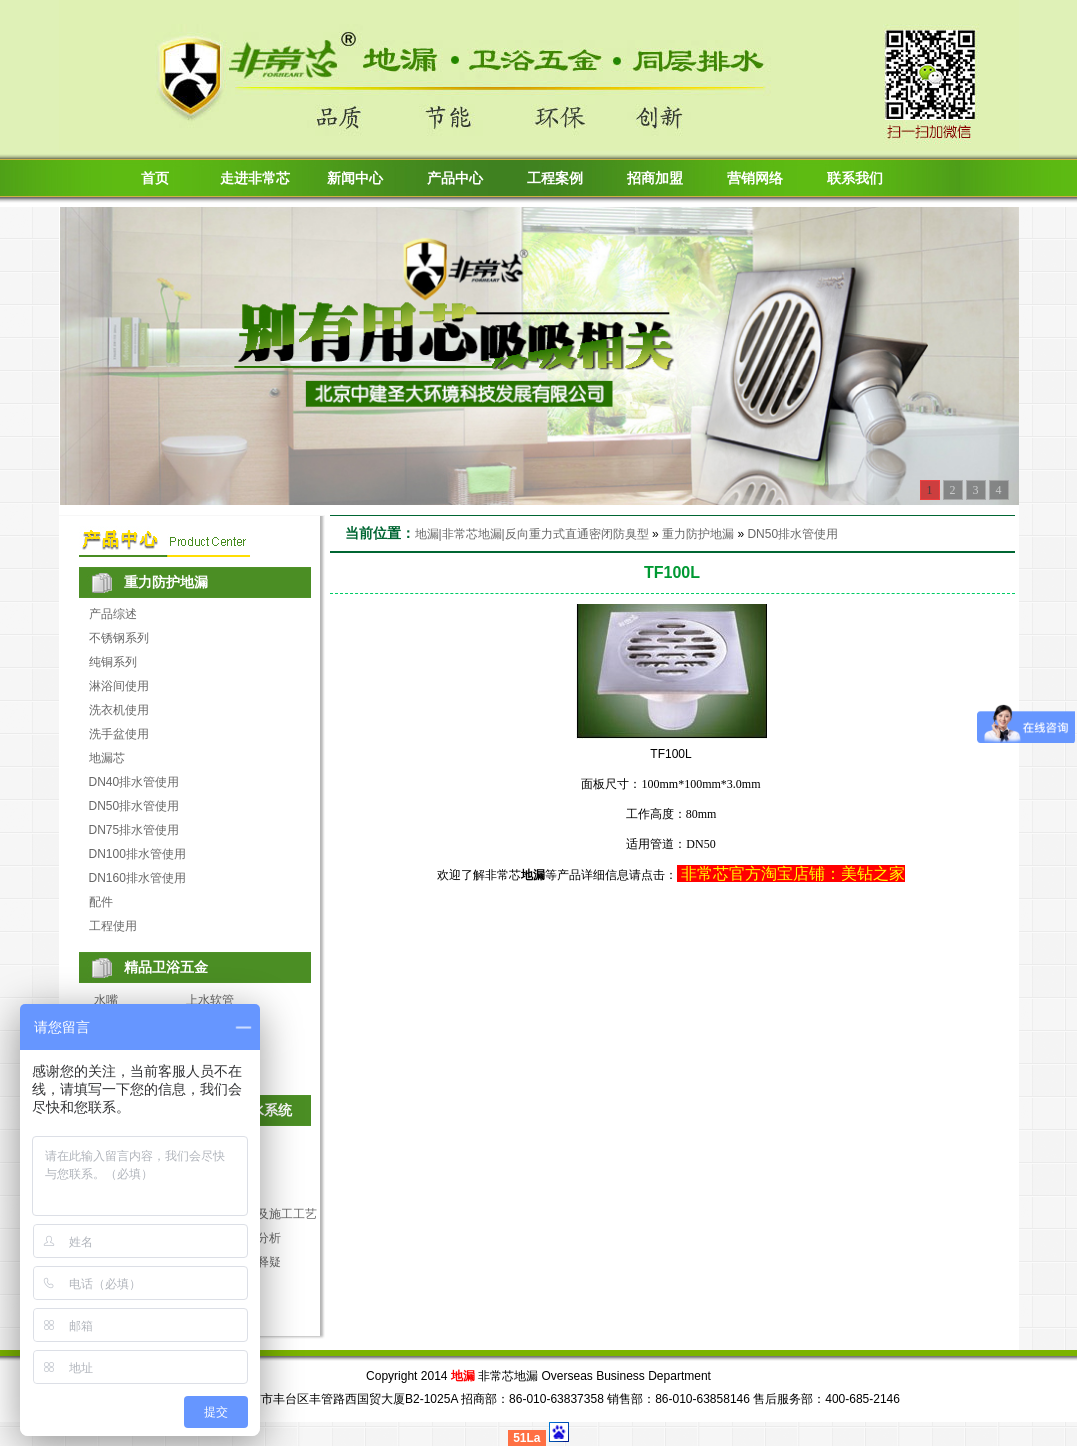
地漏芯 (107, 758)
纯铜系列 (113, 662)
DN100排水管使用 (137, 854)
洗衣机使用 (119, 710)
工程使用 (113, 926)
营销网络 (755, 178)
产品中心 (455, 178)
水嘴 (106, 1000)
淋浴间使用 (119, 686)
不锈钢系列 (119, 638)
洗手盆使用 (119, 734)
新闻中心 (355, 178)
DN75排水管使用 (134, 830)
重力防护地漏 (698, 534)
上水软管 (210, 1000)
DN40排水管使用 (134, 782)
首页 (155, 178)
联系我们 (855, 178)
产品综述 (113, 614)
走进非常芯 (255, 178)
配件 (101, 902)
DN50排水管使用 (134, 806)
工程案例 (555, 178)
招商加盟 (655, 178)
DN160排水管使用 (137, 878)
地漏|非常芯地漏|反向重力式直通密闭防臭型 (532, 534)
